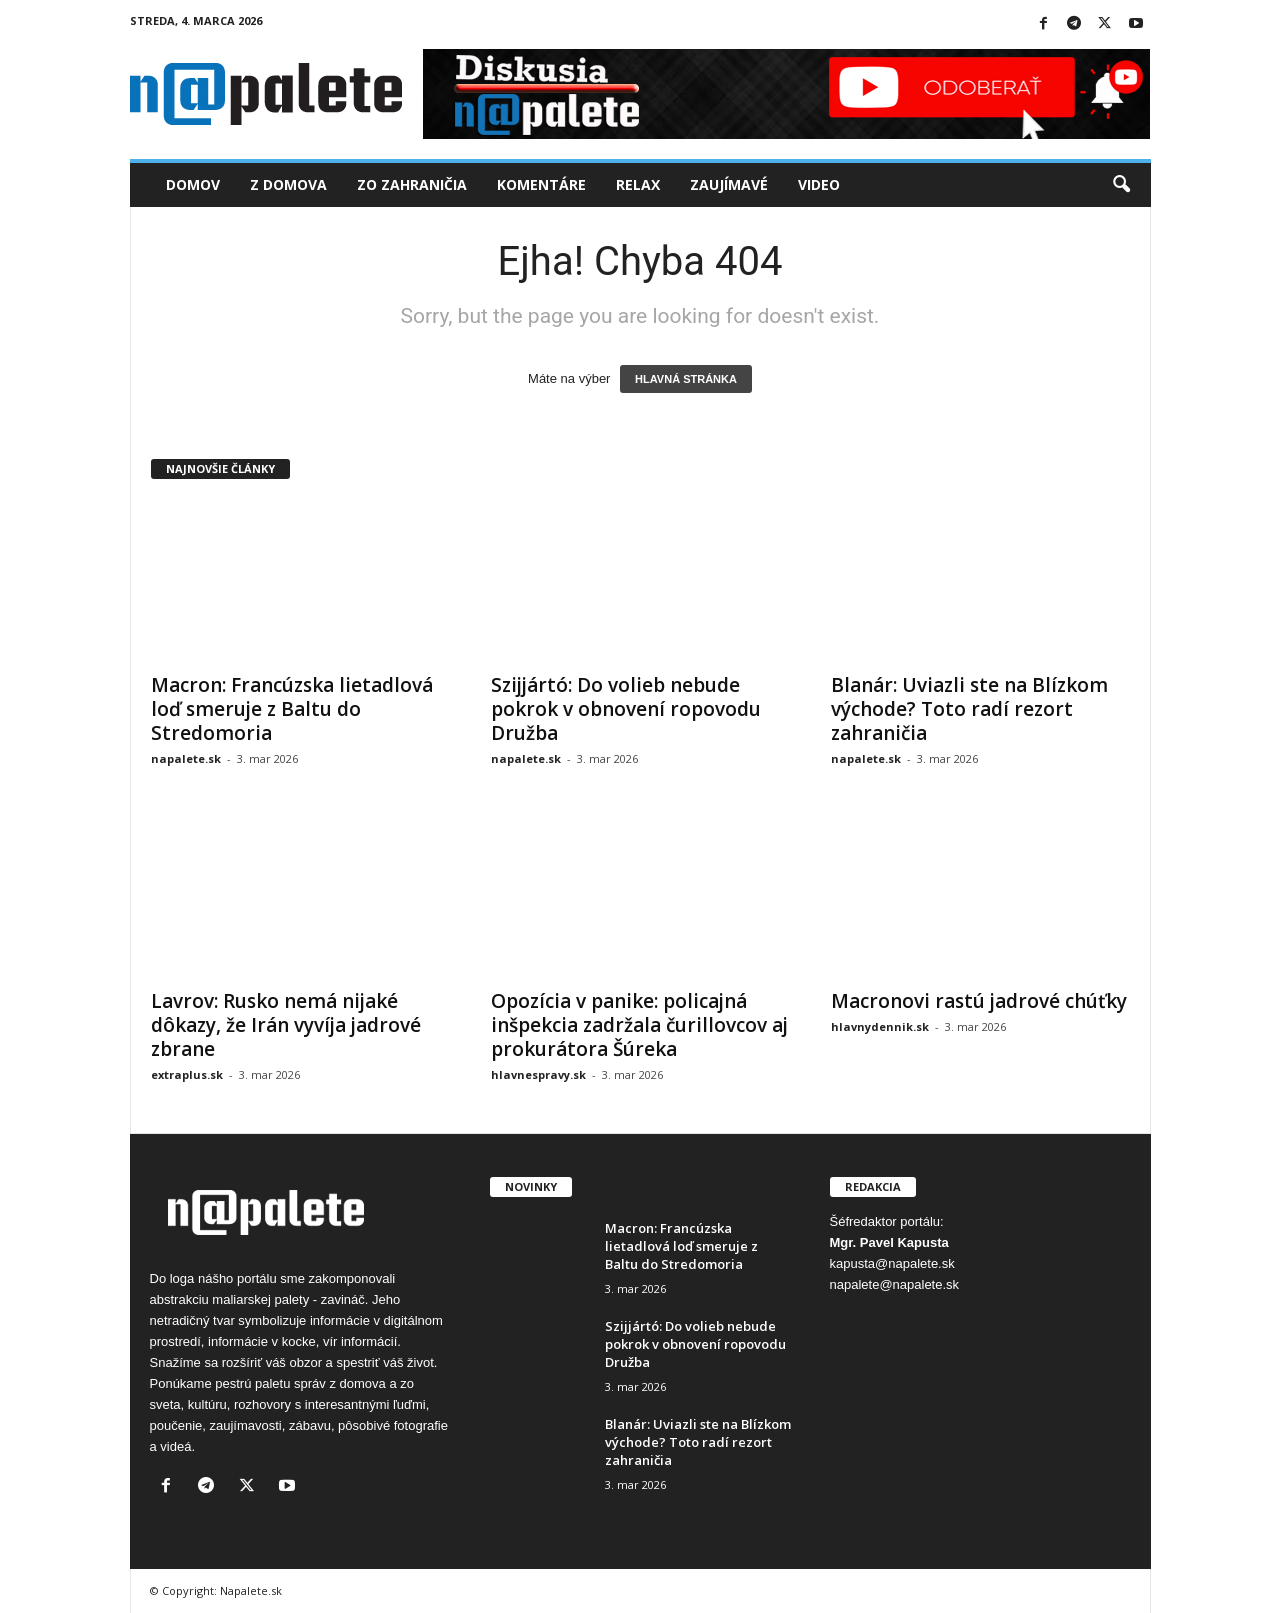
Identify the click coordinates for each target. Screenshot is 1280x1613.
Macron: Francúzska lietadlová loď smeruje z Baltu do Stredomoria (292, 709)
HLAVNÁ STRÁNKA (686, 379)
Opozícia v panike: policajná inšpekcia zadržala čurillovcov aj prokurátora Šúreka (639, 1025)
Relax (638, 184)
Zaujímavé (729, 184)
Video (819, 184)
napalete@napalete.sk (895, 1284)
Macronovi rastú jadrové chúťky (979, 1001)
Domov (193, 184)
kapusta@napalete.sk (892, 1263)
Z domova (288, 184)
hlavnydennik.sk (880, 1026)
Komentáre (541, 184)
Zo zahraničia (412, 184)
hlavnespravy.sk (538, 1074)
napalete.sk (186, 758)
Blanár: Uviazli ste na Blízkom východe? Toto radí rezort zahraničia (969, 709)
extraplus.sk (187, 1074)
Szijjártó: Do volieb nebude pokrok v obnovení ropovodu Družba (626, 709)
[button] (1121, 185)
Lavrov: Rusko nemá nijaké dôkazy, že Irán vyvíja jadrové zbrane (286, 1025)
